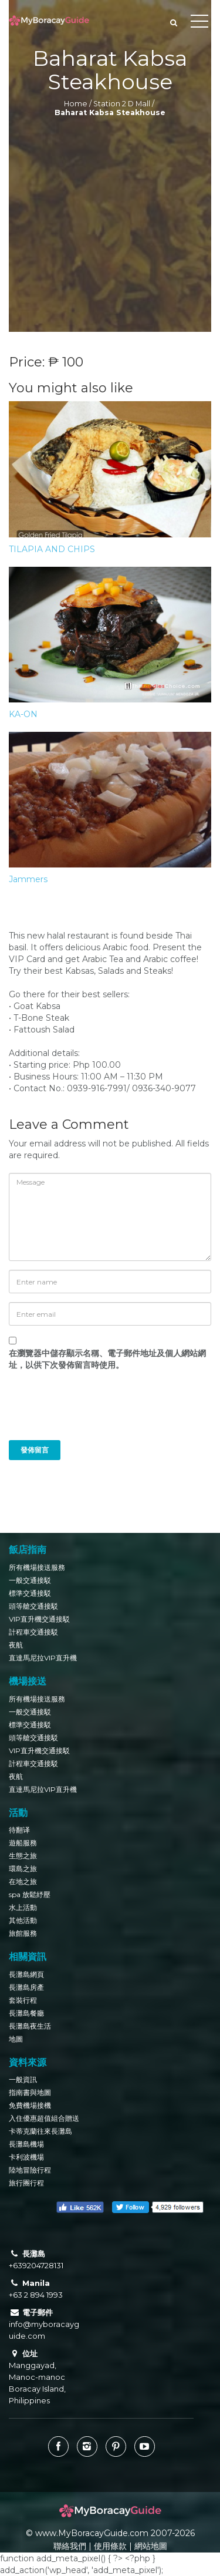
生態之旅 (23, 1855)
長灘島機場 (26, 2144)
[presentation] (88, 1411)
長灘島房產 (26, 1987)
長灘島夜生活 (30, 2026)
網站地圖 (150, 2546)
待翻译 (19, 1829)
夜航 (16, 1644)
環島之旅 (23, 1868)
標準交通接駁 (30, 1593)
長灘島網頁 (26, 1974)
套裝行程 (23, 2000)
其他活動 (23, 1920)
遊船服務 (23, 1842)
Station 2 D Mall (121, 103)
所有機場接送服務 (37, 1567)
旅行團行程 (26, 2182)
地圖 (16, 2038)
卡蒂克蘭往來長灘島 (40, 2131)
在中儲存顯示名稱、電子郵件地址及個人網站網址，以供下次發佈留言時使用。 (107, 1359)
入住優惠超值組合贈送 (44, 2118)
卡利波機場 (26, 2157)
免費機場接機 (30, 2105)
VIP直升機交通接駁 (39, 1619)
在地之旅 (23, 1881)
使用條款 (110, 2546)
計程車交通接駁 (33, 1631)
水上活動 (23, 1907)
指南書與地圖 (30, 2092)
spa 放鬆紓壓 (29, 1894)
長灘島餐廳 (26, 2013)
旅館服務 (23, 1933)
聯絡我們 (69, 2546)
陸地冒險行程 (30, 2169)
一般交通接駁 (30, 1580)
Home (75, 103)
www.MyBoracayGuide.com (91, 2533)
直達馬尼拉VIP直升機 (43, 1657)
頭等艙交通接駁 (33, 1606)
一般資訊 (23, 2079)
